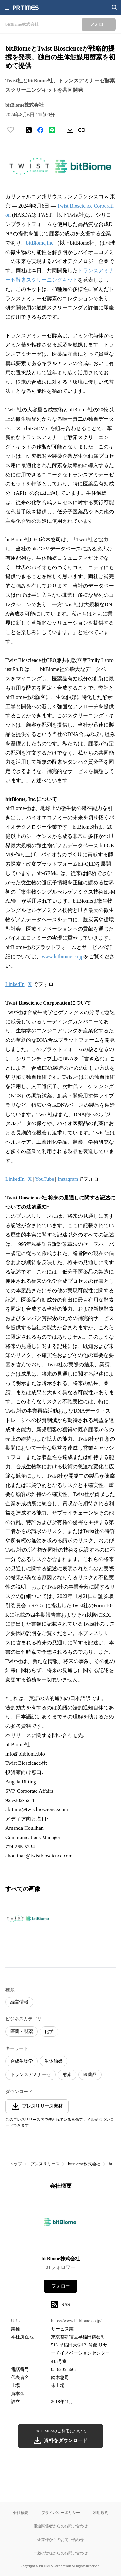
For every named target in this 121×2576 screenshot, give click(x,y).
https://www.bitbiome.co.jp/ (76, 2320)
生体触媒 (54, 2061)
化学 (49, 2031)
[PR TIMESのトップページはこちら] (26, 7)
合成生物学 (21, 2061)
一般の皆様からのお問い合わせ (61, 2553)
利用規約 (100, 2512)
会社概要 (20, 2512)
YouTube (44, 1179)
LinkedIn (15, 984)
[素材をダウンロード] (70, 130)
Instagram (67, 1179)
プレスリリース (45, 2163)
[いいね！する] (10, 130)
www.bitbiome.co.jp (63, 956)
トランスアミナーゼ (30, 2074)
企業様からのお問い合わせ (60, 2539)
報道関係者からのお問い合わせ (61, 2526)
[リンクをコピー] (81, 130)
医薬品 (90, 2074)
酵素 (67, 2074)
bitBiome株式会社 (84, 2163)
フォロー (61, 2286)
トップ (15, 2163)
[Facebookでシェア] (40, 130)
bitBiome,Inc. (40, 243)
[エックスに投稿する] (29, 130)
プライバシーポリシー (60, 2512)
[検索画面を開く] (114, 8)
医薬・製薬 (21, 2031)
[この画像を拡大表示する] (28, 1919)
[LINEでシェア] (52, 130)
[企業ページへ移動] (60, 2225)
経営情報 (19, 2001)
